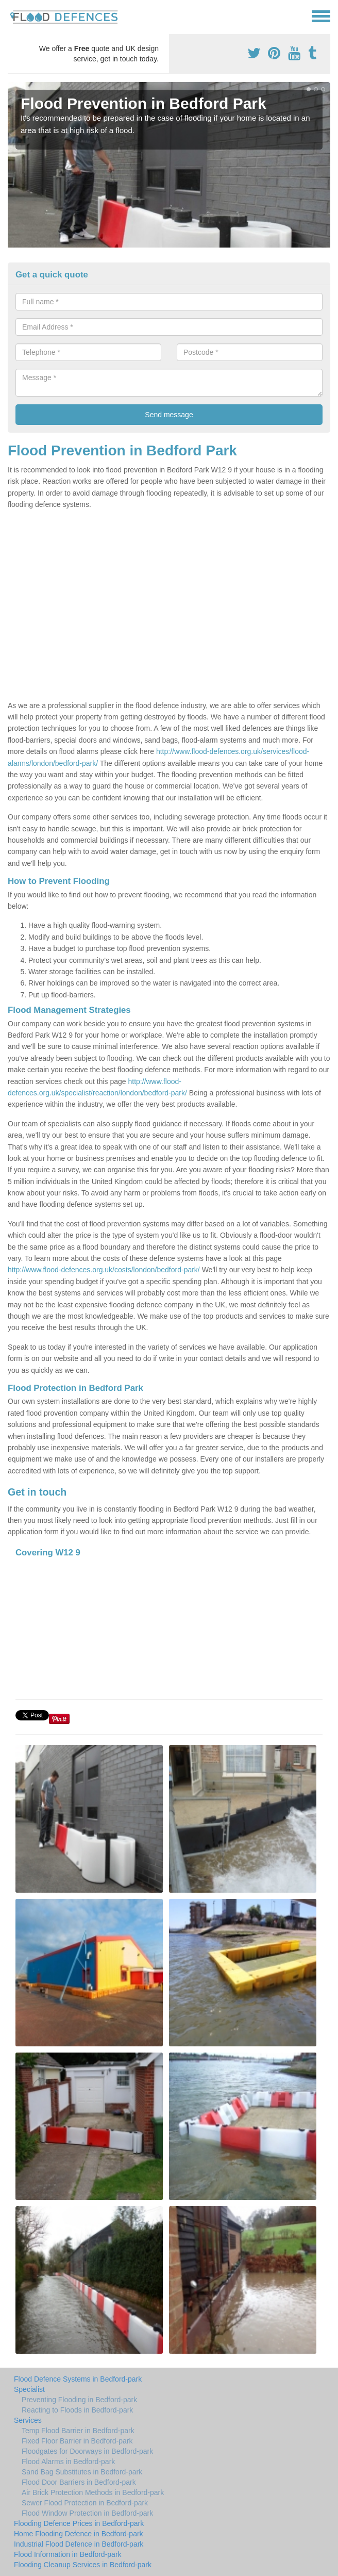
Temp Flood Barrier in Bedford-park (78, 2430)
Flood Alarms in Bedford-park (68, 2461)
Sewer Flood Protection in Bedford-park (85, 2503)
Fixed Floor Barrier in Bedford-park (77, 2441)
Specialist (29, 2389)
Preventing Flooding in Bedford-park (79, 2399)
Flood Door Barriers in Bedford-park (79, 2482)
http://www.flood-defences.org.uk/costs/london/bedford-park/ (104, 1270)
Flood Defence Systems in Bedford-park (78, 2379)
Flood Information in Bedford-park (68, 2554)
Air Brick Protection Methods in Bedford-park (93, 2492)
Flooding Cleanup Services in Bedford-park (82, 2565)
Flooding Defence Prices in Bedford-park (79, 2523)
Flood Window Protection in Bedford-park (87, 2513)
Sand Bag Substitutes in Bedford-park (82, 2472)
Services (28, 2420)
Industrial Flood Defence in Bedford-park (78, 2544)
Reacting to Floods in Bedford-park (77, 2410)
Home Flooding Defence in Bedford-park (78, 2534)
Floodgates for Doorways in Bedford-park (87, 2451)
